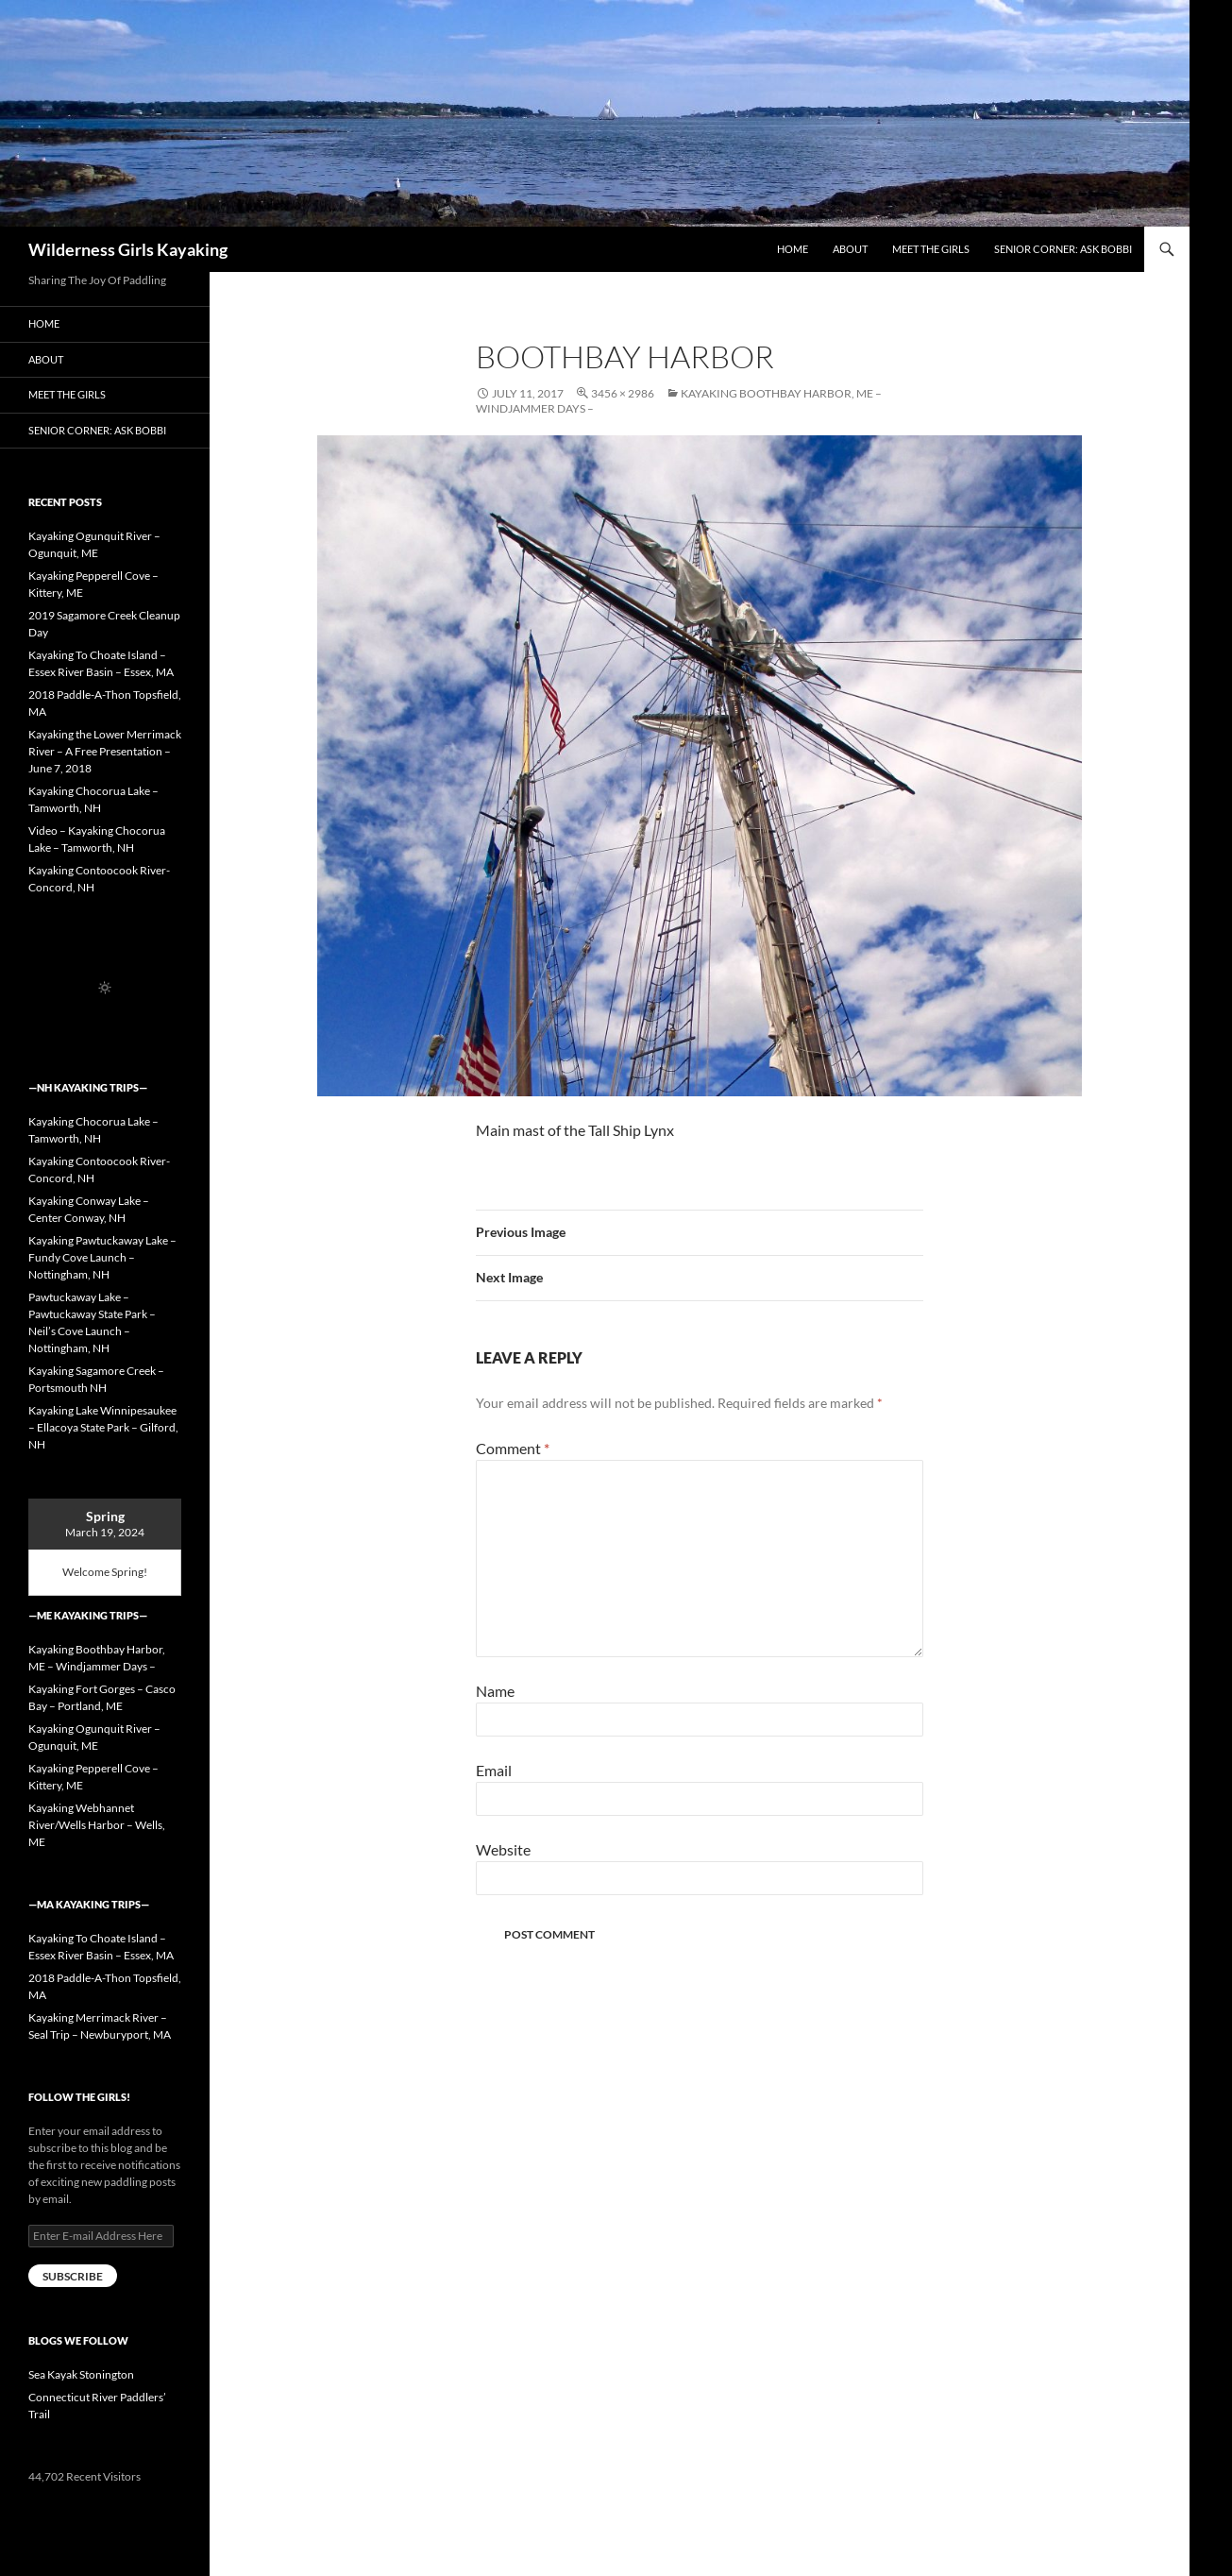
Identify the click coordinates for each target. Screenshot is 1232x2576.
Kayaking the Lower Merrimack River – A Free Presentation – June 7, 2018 (104, 751)
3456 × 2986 (622, 393)
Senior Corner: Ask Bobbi (1063, 249)
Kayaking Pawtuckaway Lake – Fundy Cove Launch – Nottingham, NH (102, 1257)
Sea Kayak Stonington (81, 2374)
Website (503, 1849)
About (850, 249)
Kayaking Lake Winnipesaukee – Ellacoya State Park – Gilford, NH (103, 1427)
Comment (512, 1448)
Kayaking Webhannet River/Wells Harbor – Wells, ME (96, 1825)
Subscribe (72, 2276)
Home (792, 249)
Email (494, 1770)
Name (495, 1691)
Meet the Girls (931, 249)
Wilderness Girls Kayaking (128, 249)
